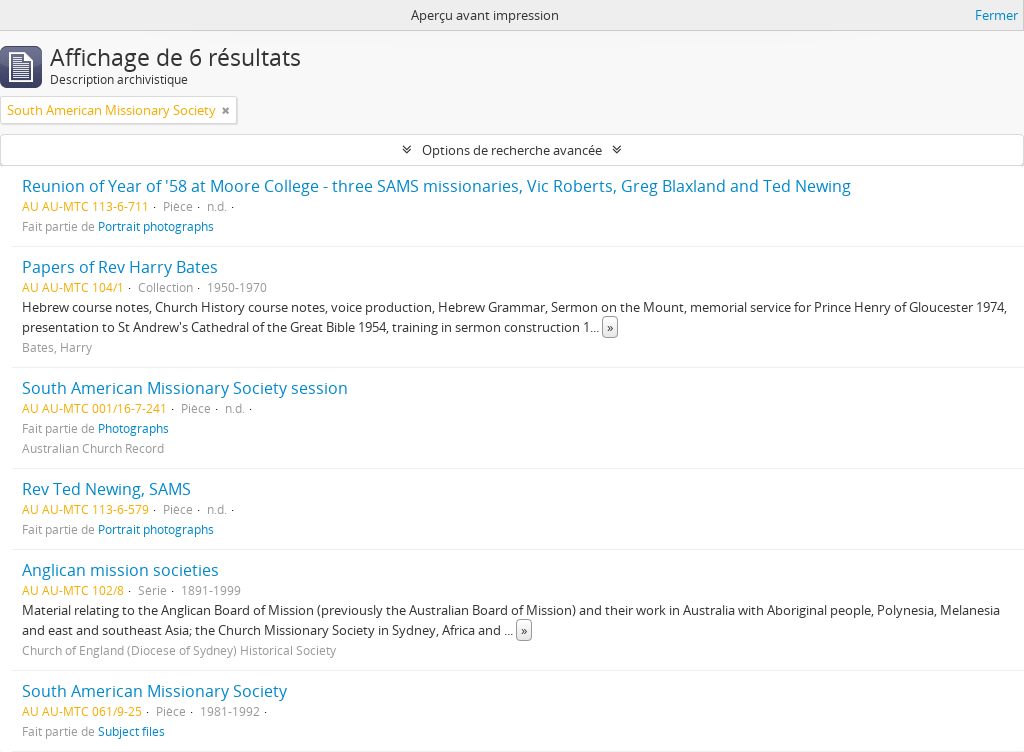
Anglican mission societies (120, 570)
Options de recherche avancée (512, 150)
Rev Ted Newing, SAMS (106, 489)
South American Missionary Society (154, 691)
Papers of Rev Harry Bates (120, 267)
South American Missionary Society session (185, 388)
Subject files (131, 731)
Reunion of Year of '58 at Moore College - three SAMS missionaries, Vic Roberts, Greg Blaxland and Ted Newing (436, 186)
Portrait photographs (156, 226)
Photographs (133, 428)
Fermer (996, 15)
